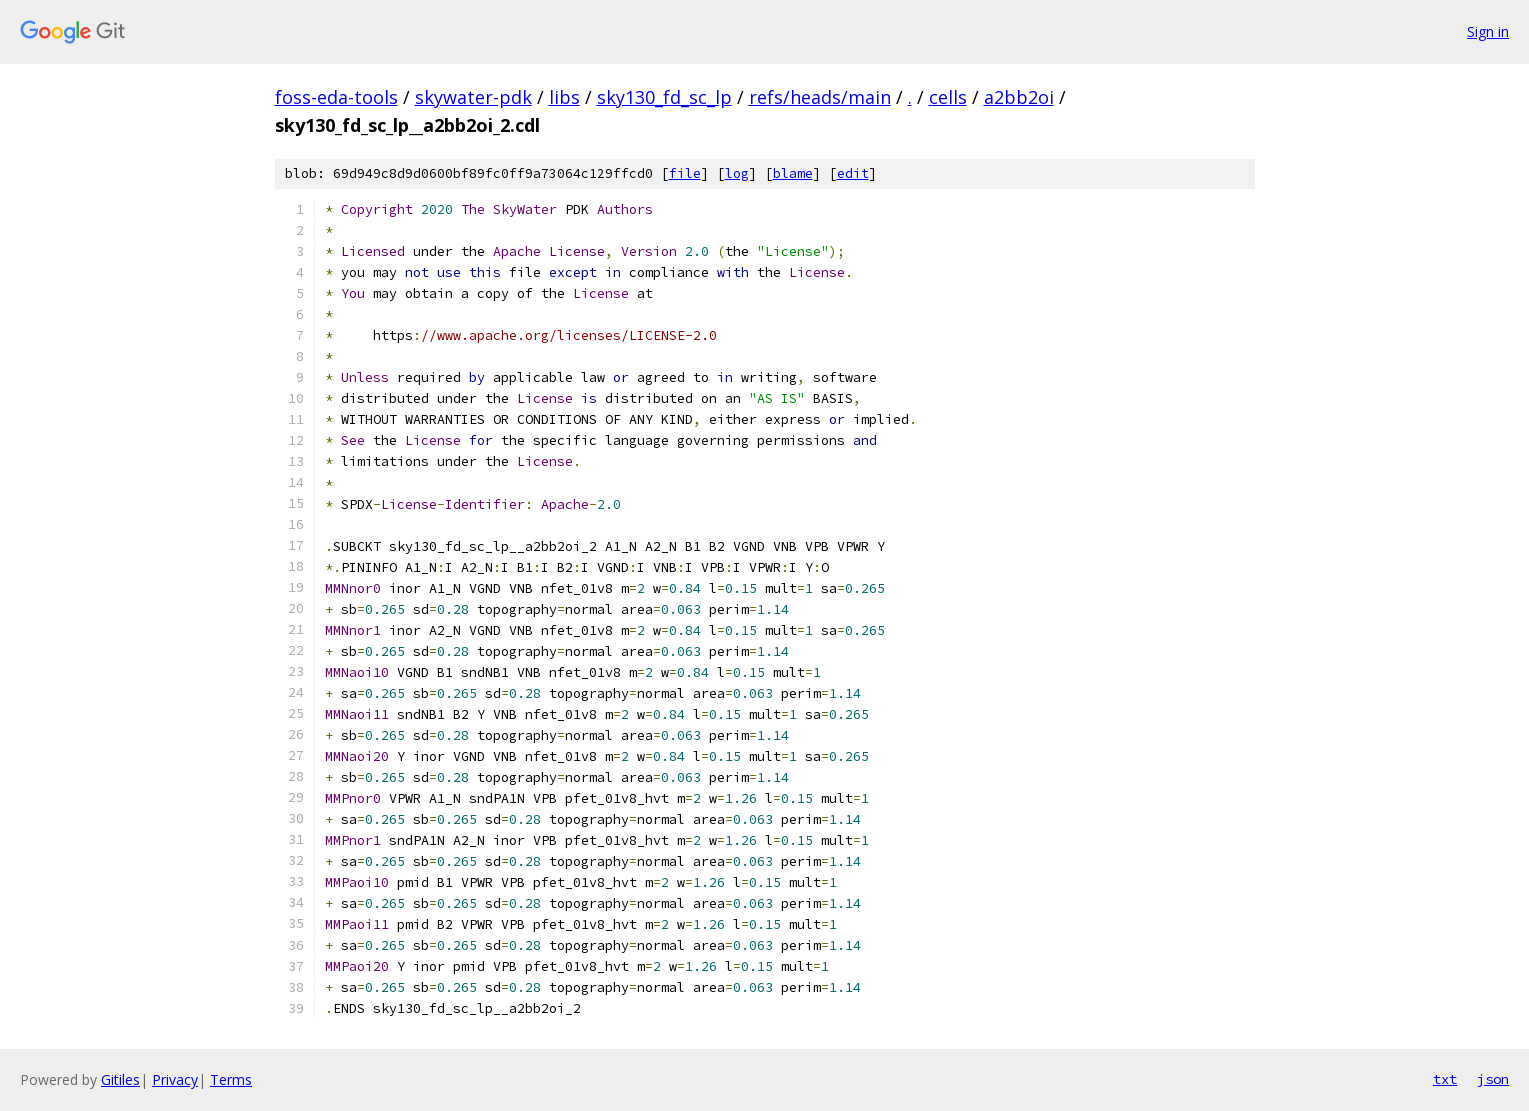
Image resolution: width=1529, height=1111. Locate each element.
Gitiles (120, 1079)
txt (1445, 1079)
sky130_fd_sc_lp (664, 97)
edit (853, 173)
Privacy (175, 1079)
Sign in (1488, 31)
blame (793, 173)
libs (564, 97)
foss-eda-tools (336, 97)
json (1493, 1079)
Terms (231, 1079)
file (685, 173)
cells (948, 97)
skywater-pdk (473, 97)
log (737, 173)
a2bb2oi (1019, 97)
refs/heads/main (820, 97)
